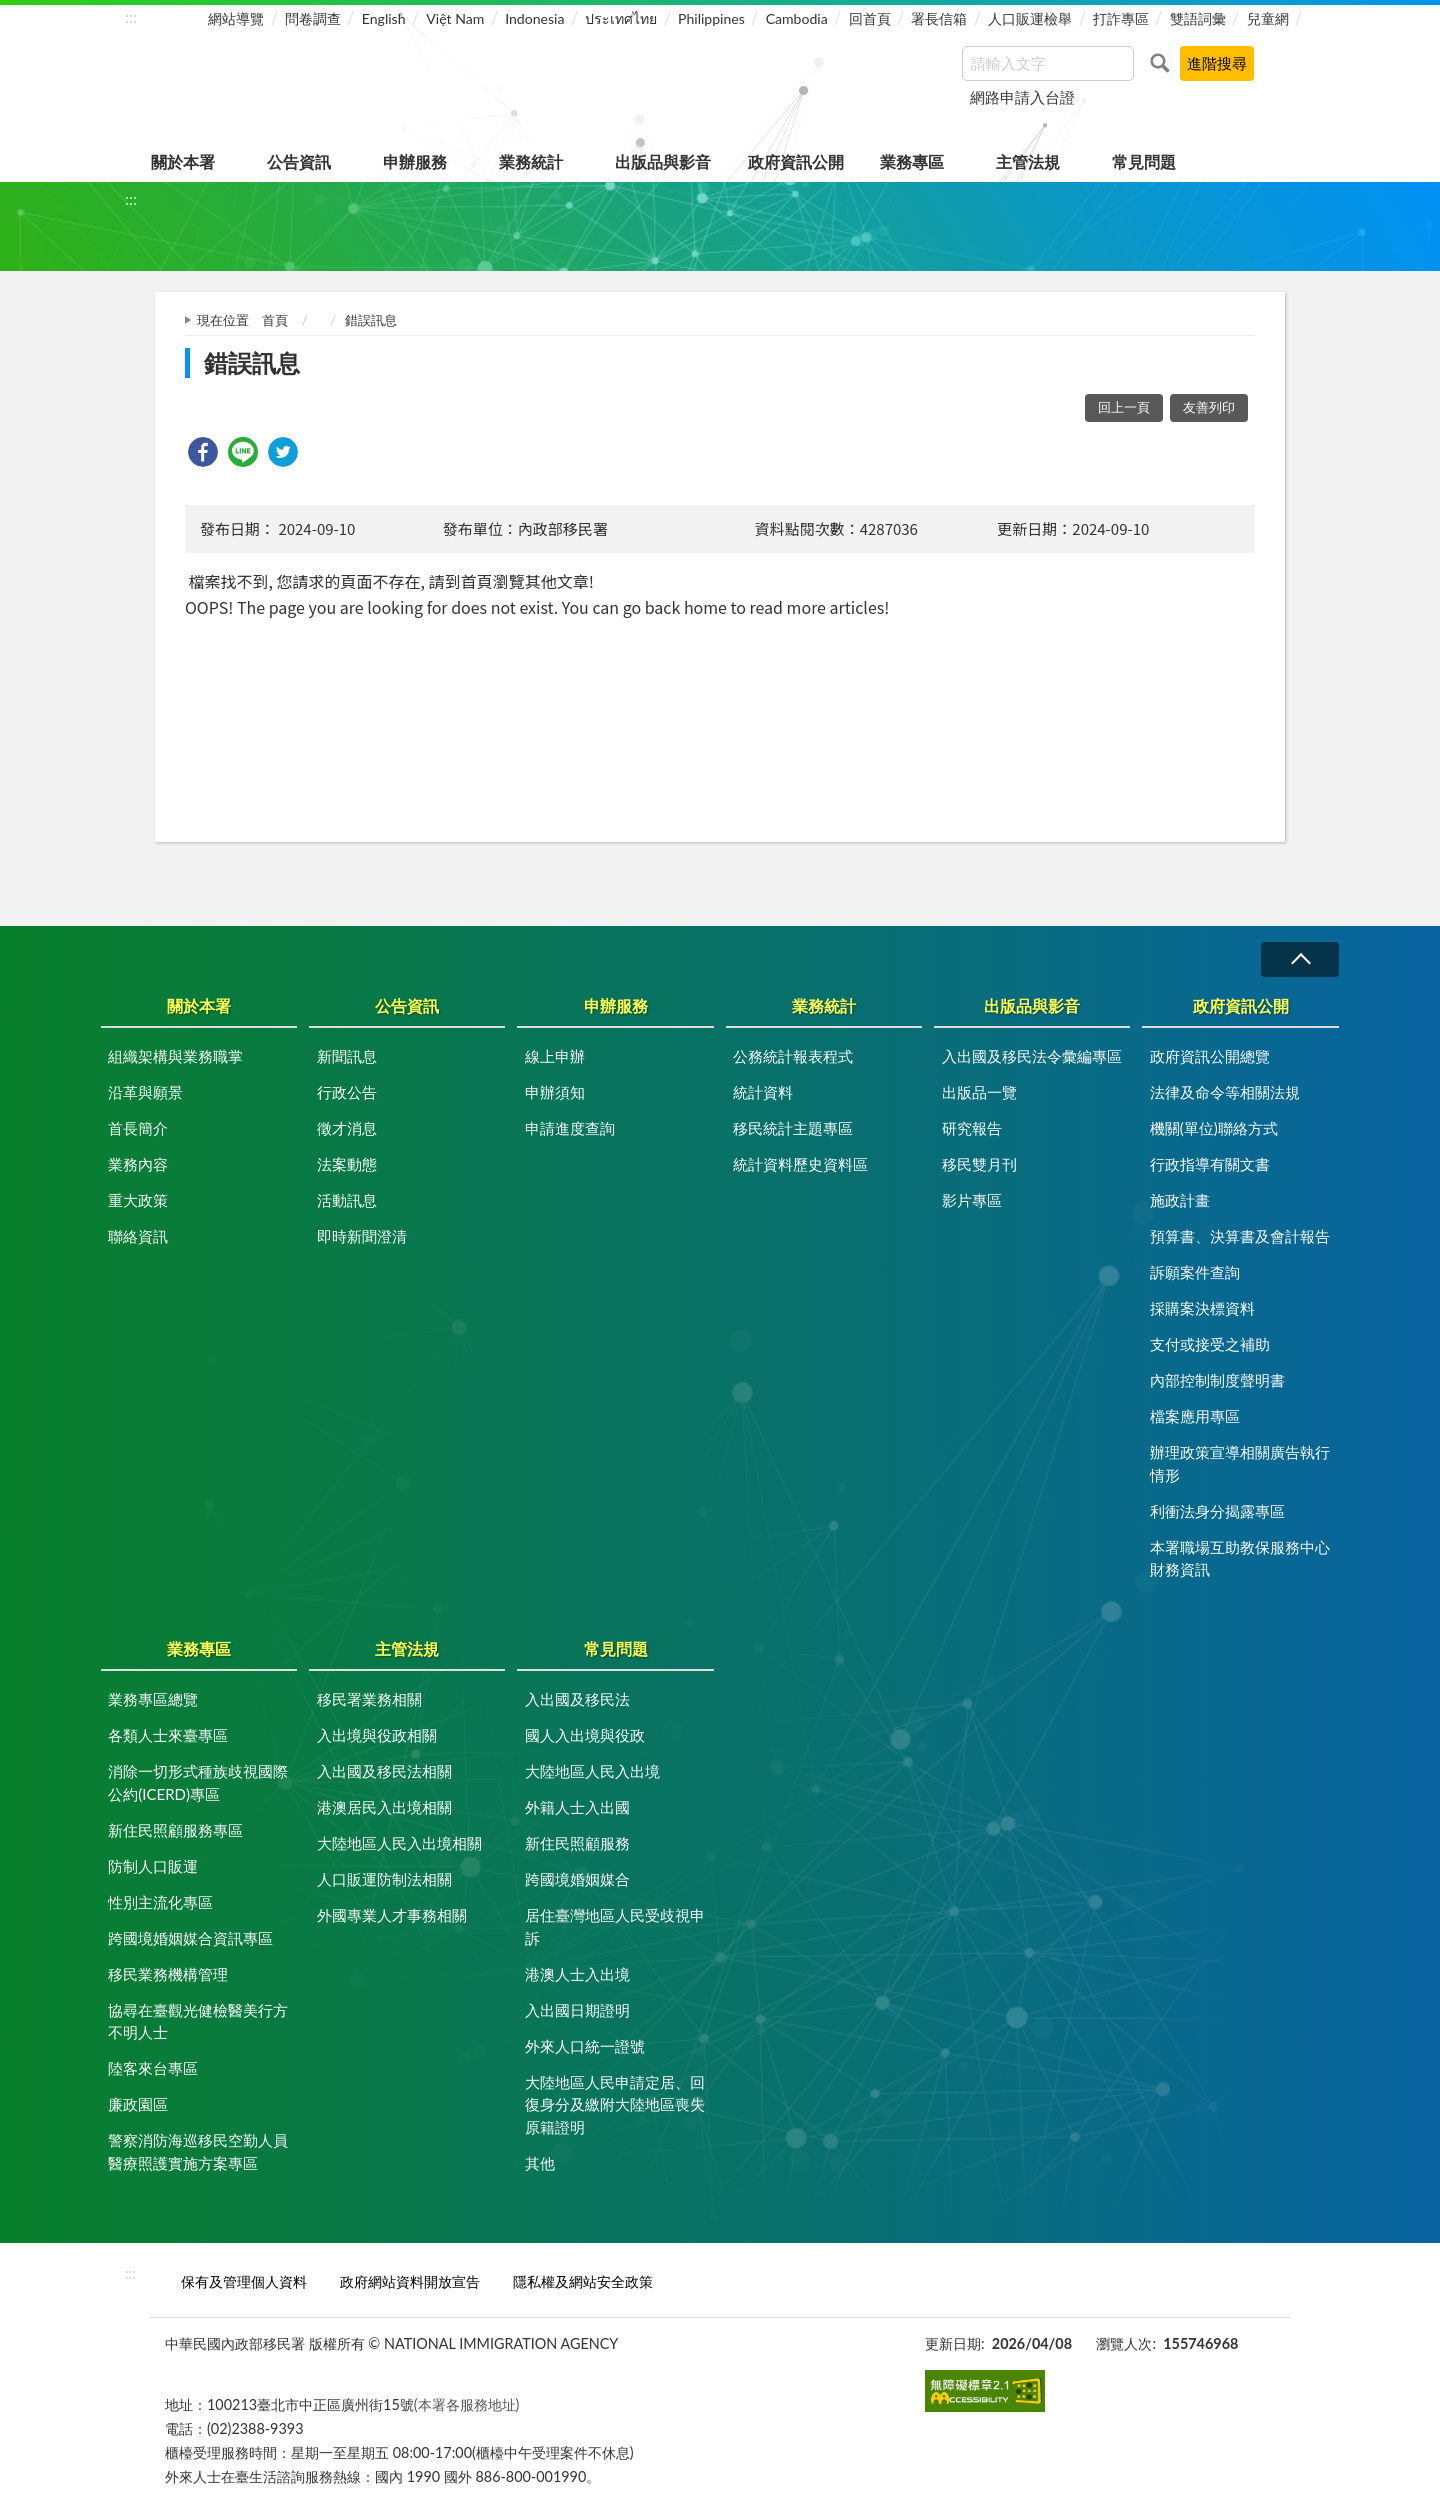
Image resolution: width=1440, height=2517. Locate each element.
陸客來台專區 (153, 2068)
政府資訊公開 (796, 161)
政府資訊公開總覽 (1210, 1056)
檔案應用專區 (1195, 1416)
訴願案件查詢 (1195, 1272)
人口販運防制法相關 (384, 1879)
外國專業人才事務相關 (392, 1915)
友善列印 (1209, 407)
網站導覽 (236, 18)
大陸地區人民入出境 (592, 1771)
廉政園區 (138, 2104)
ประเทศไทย (621, 18)
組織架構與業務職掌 (175, 1056)
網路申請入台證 (1022, 97)
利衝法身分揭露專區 (1217, 1511)
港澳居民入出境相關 (384, 1807)
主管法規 (1028, 161)
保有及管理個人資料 (244, 2281)
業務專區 (912, 161)
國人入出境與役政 (585, 1735)
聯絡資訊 (138, 1236)
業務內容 (138, 1164)
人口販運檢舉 (1030, 18)
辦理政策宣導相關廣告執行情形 (1240, 1463)
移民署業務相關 (369, 1699)
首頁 (275, 320)
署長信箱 (939, 18)
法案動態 (347, 1164)
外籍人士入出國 (577, 1807)
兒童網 (1268, 18)
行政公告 (347, 1092)
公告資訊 (299, 161)
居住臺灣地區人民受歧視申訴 (615, 1926)
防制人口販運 (153, 1866)
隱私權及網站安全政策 (583, 2281)
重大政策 (138, 1200)
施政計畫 (1180, 1200)
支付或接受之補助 (1210, 1344)
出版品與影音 (663, 161)
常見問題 (1144, 161)
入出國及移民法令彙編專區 (1032, 1056)
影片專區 (972, 1200)
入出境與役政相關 (377, 1735)
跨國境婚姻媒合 (577, 1879)
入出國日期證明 (577, 2010)
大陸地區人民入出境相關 (399, 1843)
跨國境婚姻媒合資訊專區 (190, 1938)
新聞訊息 (347, 1056)
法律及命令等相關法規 (1225, 1092)
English (384, 18)
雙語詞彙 (1198, 18)
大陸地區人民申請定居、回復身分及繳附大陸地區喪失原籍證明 (615, 2104)
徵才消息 (347, 1128)
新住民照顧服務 (577, 1843)
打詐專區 (1121, 18)
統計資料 (763, 1092)
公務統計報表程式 (793, 1056)
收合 (1300, 959)
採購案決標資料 (1202, 1308)
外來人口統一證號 (585, 2046)
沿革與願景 (145, 1092)
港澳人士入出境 (577, 1974)
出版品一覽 (979, 1092)
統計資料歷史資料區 (800, 1164)
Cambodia (797, 18)
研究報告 (972, 1128)
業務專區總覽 (153, 1699)
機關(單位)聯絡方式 (1214, 1128)
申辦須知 (555, 1092)
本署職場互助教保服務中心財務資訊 (1240, 1558)
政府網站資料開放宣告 (410, 2281)
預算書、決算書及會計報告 (1240, 1236)
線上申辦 (555, 1056)
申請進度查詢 (570, 1128)
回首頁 (870, 18)
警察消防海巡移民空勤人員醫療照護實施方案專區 (198, 2151)
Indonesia (534, 18)
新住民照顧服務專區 (175, 1830)
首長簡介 (138, 1128)
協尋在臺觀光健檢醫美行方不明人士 (198, 2021)
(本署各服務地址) (467, 2404)
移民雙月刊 (979, 1164)
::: (131, 16)
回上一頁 (1124, 407)
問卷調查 (313, 18)
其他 (540, 2163)
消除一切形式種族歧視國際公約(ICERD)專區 (198, 1782)
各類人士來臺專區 (168, 1735)
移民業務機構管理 (168, 1974)
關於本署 (183, 161)
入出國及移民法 (577, 1699)
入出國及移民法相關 (384, 1771)
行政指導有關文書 (1210, 1164)
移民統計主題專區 (793, 1128)
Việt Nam (455, 18)
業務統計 (531, 161)
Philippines (711, 18)
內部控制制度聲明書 (1217, 1380)
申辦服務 (415, 161)
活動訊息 (347, 1200)
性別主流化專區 (160, 1902)
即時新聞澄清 (362, 1236)
